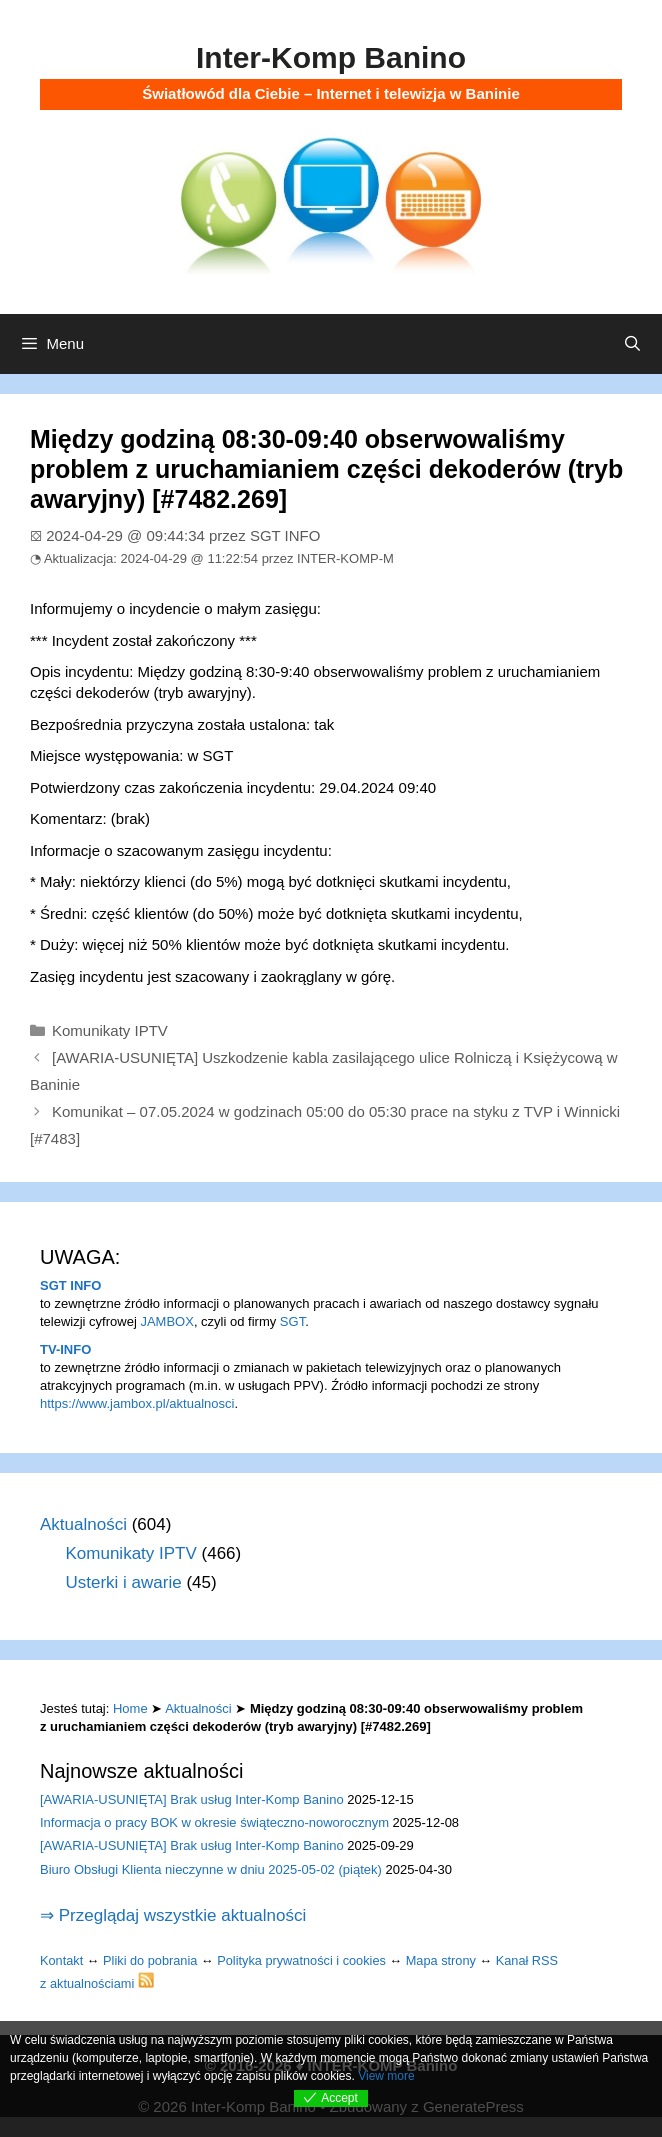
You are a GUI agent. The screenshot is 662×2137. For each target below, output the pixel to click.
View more (386, 2076)
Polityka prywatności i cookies (301, 1960)
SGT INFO (70, 1285)
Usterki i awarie (124, 1582)
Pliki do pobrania (150, 1960)
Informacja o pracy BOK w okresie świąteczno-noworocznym (214, 1822)
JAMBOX (166, 1321)
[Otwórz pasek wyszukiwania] (632, 344)
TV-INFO (65, 1349)
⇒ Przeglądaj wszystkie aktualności (173, 1915)
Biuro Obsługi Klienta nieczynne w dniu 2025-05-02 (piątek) (211, 1869)
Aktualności (83, 1524)
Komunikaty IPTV (110, 1030)
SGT (292, 1321)
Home (130, 1708)
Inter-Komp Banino (331, 57)
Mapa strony (441, 1960)
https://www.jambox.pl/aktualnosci (137, 1403)
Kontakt (61, 1960)
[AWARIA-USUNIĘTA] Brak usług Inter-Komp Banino (192, 1799)
